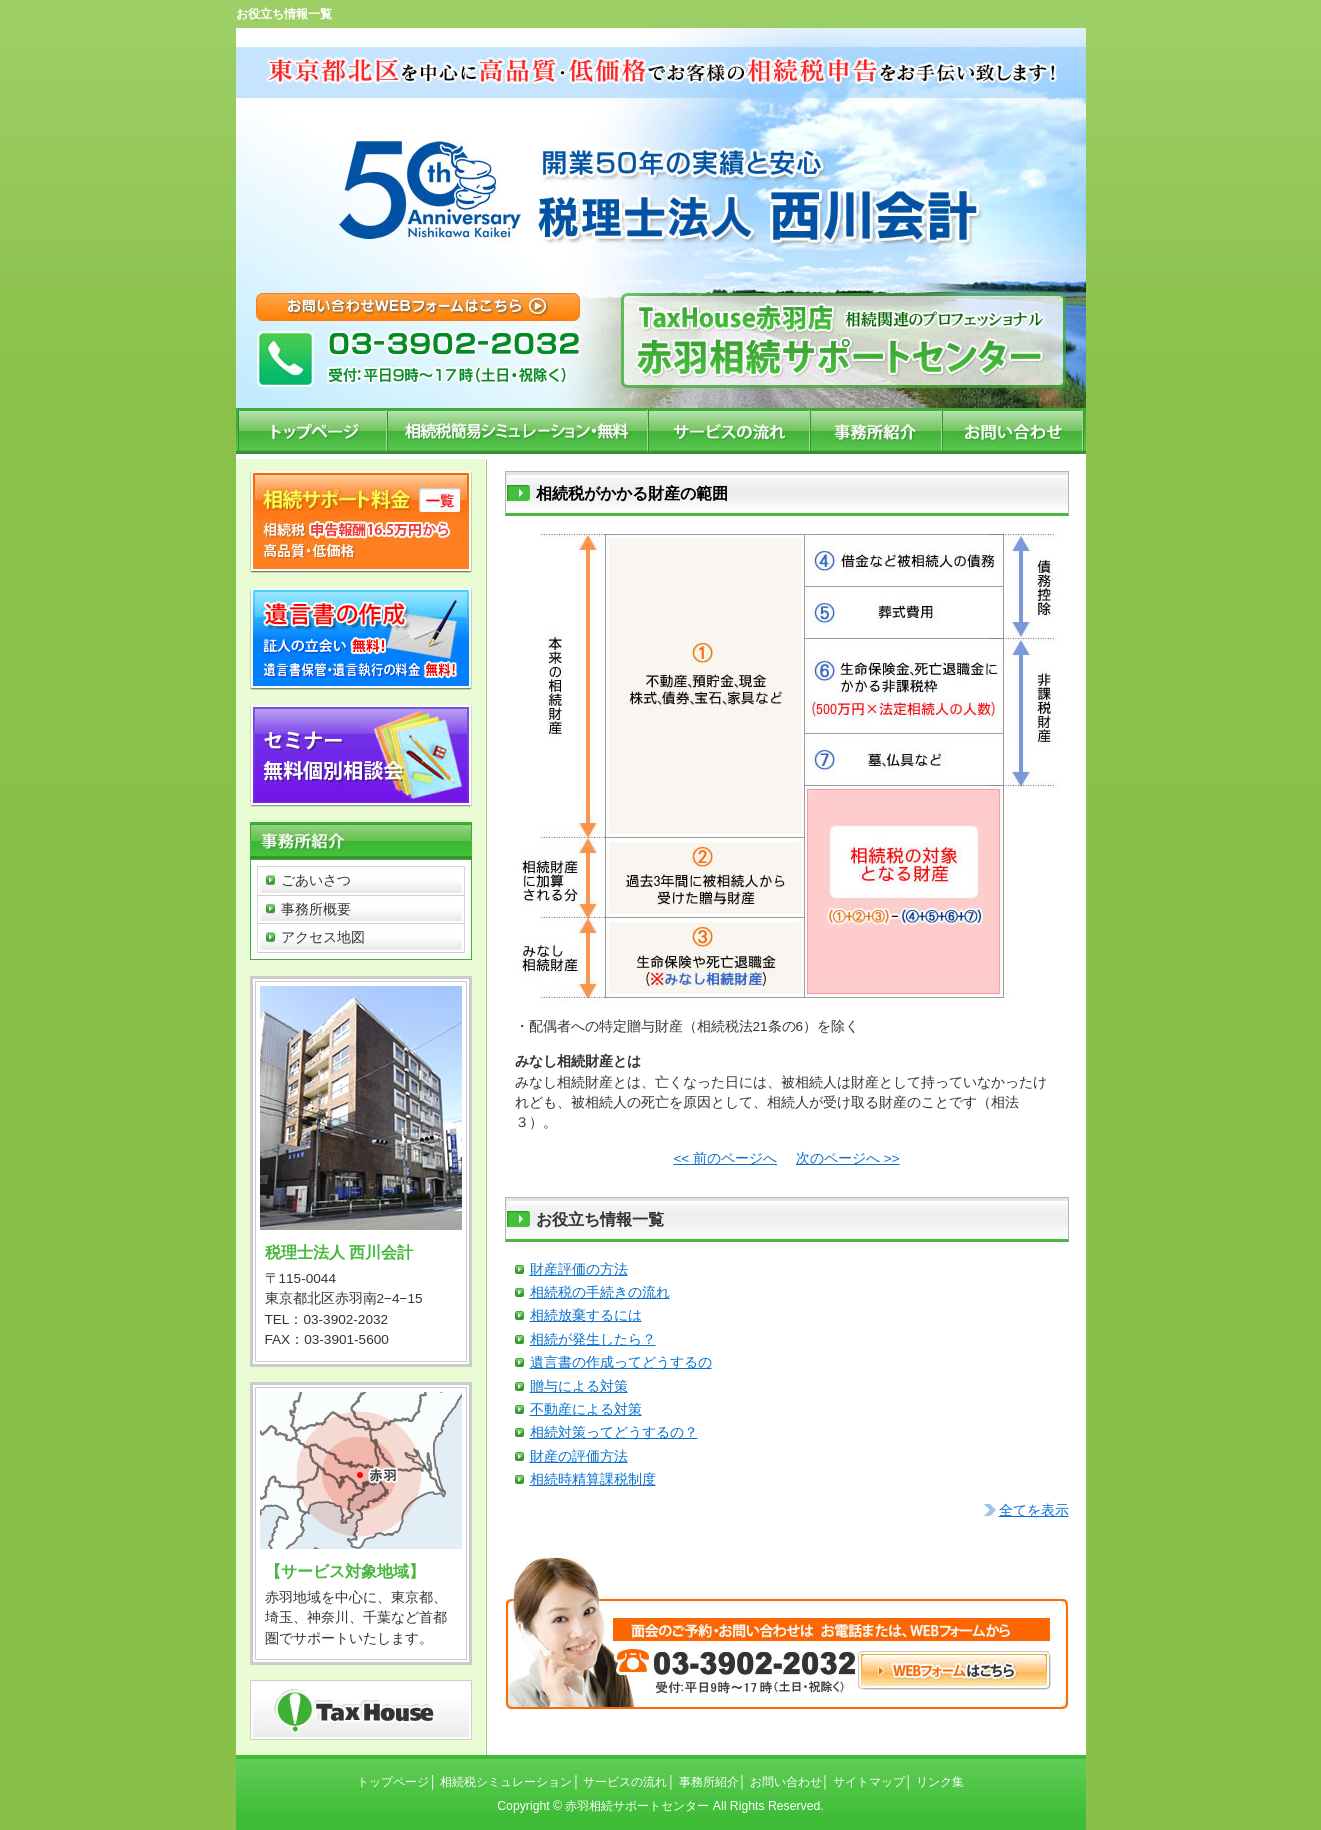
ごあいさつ (316, 880)
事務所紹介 (709, 1782)
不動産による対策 (586, 1409)
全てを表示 (1034, 1510)
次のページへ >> (848, 1158)
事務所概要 (316, 909)
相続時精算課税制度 (593, 1479)
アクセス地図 (323, 937)
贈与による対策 (579, 1386)
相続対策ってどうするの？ (614, 1432)
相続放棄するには (586, 1315)
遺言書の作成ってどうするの (621, 1362)
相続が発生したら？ (593, 1339)
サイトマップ (869, 1782)
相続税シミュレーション (506, 1782)
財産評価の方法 (579, 1269)
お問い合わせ (786, 1782)
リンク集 (940, 1782)
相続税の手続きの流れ (600, 1292)
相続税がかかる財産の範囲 (632, 493)
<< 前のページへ (725, 1158)
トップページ (393, 1782)
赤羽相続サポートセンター (637, 1806)
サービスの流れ (625, 1782)
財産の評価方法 (579, 1456)
